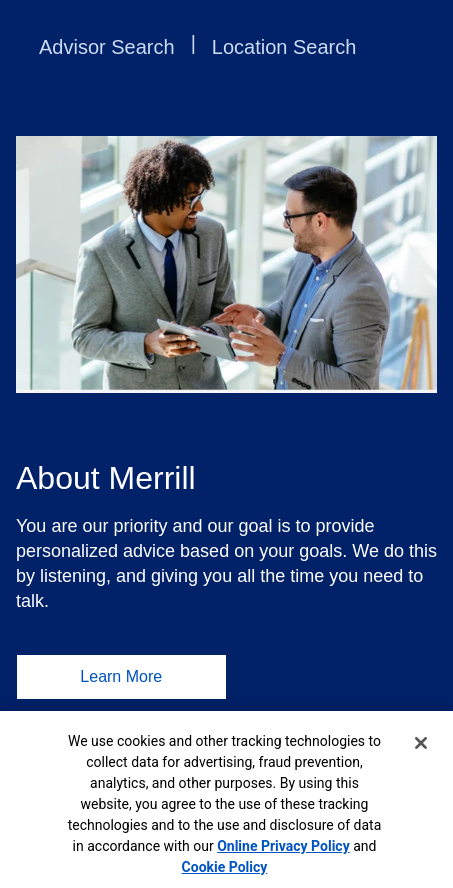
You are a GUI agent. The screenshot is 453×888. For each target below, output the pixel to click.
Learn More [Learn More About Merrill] (121, 676)
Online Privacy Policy (283, 846)
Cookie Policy (225, 867)
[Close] (421, 743)
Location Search (284, 47)
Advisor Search (107, 47)
